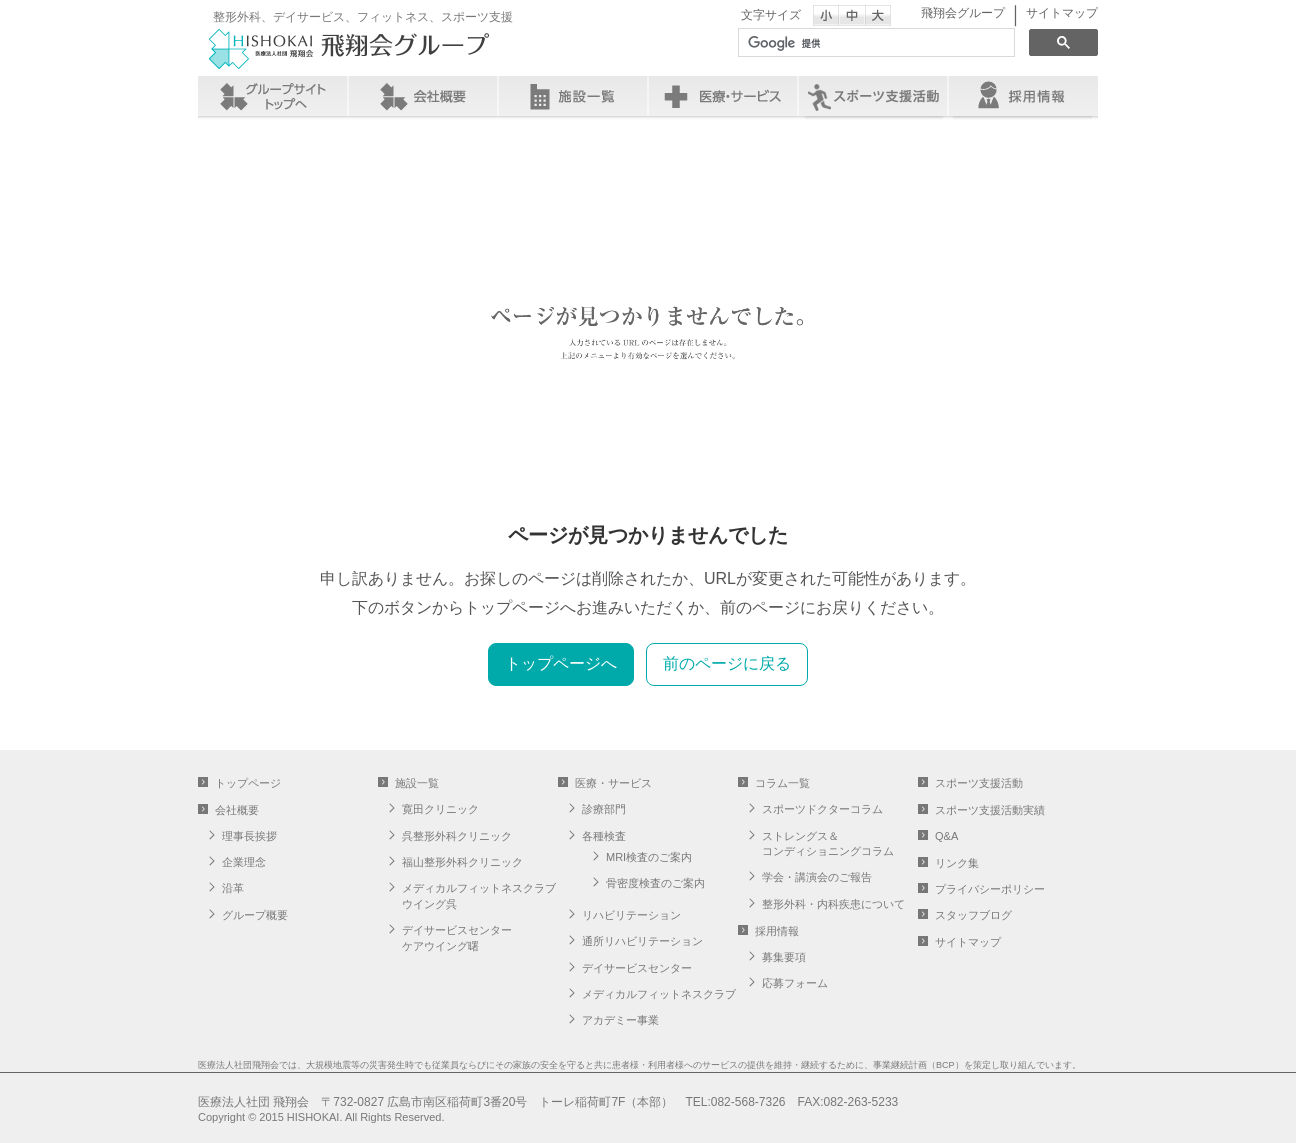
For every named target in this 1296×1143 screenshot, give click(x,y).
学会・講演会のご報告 (817, 877)
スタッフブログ (973, 915)
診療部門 (604, 809)
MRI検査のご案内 (649, 857)
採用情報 (1023, 96)
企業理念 (244, 862)
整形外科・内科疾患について (833, 904)
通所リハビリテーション (642, 941)
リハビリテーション (631, 915)
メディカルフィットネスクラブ (659, 994)
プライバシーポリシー (990, 889)
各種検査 (604, 836)
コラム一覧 (782, 783)
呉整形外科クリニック (457, 836)
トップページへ (561, 663)
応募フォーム (795, 983)
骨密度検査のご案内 (655, 883)
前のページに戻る (727, 663)
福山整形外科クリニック (462, 862)
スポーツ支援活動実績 (990, 810)
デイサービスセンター (637, 968)
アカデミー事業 (620, 1020)
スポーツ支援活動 (979, 783)
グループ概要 (255, 915)
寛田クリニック (440, 809)
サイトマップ (1062, 13)
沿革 (233, 888)
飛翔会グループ (963, 13)
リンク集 (957, 863)
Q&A (946, 836)
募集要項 (784, 957)
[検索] (874, 43)
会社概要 (423, 96)
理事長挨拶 (249, 836)
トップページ (248, 783)
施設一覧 (573, 96)
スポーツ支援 (873, 96)
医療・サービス (723, 96)
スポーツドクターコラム (822, 809)
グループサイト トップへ (273, 96)
